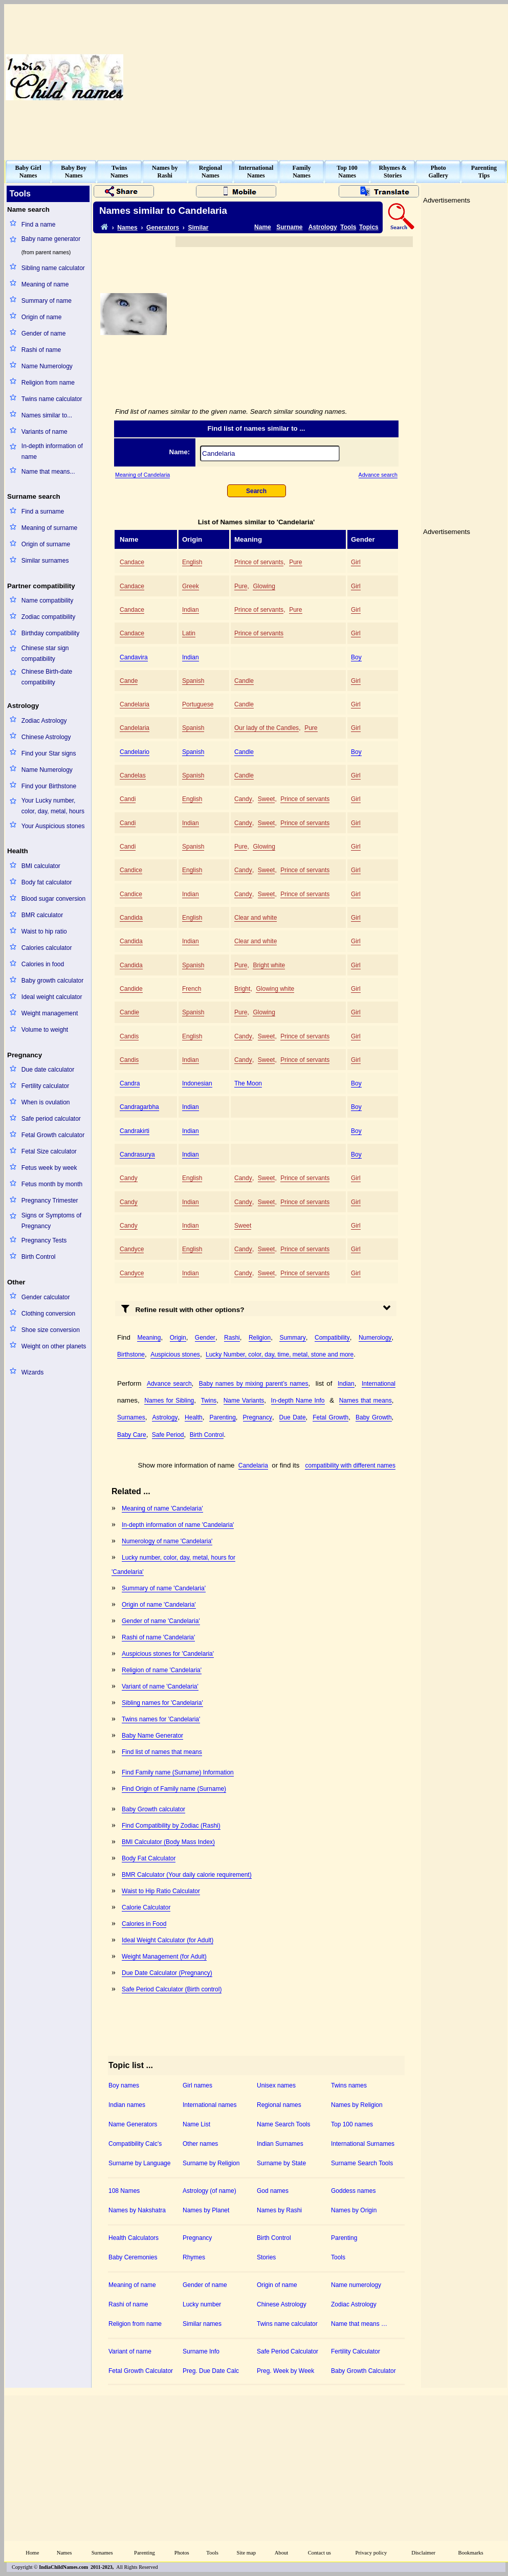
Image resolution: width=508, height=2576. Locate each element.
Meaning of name (45, 284)
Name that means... (48, 471)
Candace (132, 562)
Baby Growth (374, 1417)
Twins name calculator (51, 399)
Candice (131, 870)
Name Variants (244, 1400)
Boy (356, 657)
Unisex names (276, 2085)
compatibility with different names (350, 1465)
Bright (242, 988)
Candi (128, 799)
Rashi (232, 1337)
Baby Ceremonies (132, 2257)
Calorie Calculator (146, 1907)
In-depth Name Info (298, 1400)
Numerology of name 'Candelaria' (167, 1541)
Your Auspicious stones (53, 826)
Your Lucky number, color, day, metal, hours (52, 806)
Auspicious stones (175, 1354)
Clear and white (255, 917)
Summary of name (46, 300)
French (191, 988)
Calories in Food (144, 1923)
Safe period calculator (51, 1118)
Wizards (32, 1372)
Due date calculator (47, 1069)
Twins (209, 1400)
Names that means (365, 1400)
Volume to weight (44, 1029)
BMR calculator (42, 915)
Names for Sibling (169, 1400)
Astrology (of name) (209, 2190)
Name (262, 227)
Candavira (134, 657)
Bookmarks (470, 2553)
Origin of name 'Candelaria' (159, 1604)
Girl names (197, 2085)
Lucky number (202, 2304)
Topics (369, 227)
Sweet (266, 799)
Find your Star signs (48, 753)
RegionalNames (210, 171)
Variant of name (129, 2351)
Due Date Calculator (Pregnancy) (167, 1973)
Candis (129, 1036)
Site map (246, 2553)
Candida (131, 917)
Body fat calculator (46, 882)
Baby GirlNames (28, 171)
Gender (205, 1337)
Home (32, 2553)
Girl (356, 562)
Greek (190, 586)
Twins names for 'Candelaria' (161, 1719)
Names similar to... (46, 415)
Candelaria (134, 704)
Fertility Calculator (355, 2351)
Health (194, 1417)
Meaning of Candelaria (142, 475)
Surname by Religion (211, 2163)
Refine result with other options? (183, 1308)
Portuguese (197, 704)
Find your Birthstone (48, 786)
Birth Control (38, 1256)
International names (209, 2104)
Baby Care (131, 1434)
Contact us (319, 2553)
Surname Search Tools (362, 2163)
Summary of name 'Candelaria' (164, 1588)
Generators (162, 227)
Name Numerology (47, 366)
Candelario (134, 752)
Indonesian (197, 1083)
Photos (181, 2553)
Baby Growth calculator (153, 1809)
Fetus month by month (51, 1184)
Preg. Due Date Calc (211, 2370)
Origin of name (41, 317)
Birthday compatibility (50, 633)
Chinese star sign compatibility (45, 653)
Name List (196, 2124)
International (378, 1383)
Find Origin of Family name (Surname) (174, 1788)
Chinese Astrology (46, 737)
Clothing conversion (48, 1313)
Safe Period (168, 1434)
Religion (260, 1337)
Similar (198, 227)
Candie (129, 1012)
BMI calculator (40, 866)
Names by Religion (357, 2104)
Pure (295, 562)
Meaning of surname (49, 527)
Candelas (133, 775)
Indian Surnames (280, 2143)
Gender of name (43, 333)
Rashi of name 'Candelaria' (158, 1637)
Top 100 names (352, 2124)
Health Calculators (133, 2237)
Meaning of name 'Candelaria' (162, 1508)
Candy (243, 799)
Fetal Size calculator (49, 1151)
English (192, 562)
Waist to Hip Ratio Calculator (161, 1891)
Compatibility (332, 1337)
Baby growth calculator (52, 980)
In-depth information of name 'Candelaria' (178, 1524)
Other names (200, 2143)
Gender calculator (45, 1297)
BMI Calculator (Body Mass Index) (168, 1842)
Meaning (149, 1337)
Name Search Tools (284, 2124)
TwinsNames (119, 171)
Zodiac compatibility (48, 616)
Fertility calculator (45, 1086)
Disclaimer (423, 2553)
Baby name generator (50, 238)
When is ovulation (45, 1102)
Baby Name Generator (152, 1735)
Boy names (123, 2085)
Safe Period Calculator (287, 2351)
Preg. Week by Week (285, 2370)
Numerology (375, 1337)
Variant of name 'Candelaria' (160, 1686)
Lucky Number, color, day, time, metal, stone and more (280, 1354)
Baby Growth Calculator (363, 2370)
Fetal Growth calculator (52, 1135)
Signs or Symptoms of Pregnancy (51, 1221)
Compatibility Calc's (135, 2143)
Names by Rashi (279, 2210)
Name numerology (356, 2285)
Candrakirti (134, 1131)
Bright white (269, 965)
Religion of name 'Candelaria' (162, 1670)
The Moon (248, 1083)
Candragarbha (139, 1107)
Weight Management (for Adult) (164, 1956)
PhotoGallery (438, 171)
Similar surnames (45, 560)
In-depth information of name (52, 451)
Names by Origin (354, 2210)
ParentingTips (484, 171)
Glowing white (275, 988)
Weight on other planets (53, 1346)
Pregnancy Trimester (49, 1200)
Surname (289, 227)
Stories (266, 2257)
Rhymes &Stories (393, 171)
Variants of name (44, 431)
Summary (292, 1337)
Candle (244, 680)
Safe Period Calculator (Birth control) (172, 1989)
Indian (190, 609)
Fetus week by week (49, 1167)
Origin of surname (45, 544)
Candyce (132, 1249)
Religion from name (48, 382)
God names (273, 2190)
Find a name (38, 224)
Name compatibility (47, 600)
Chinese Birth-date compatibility (46, 677)
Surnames (131, 1417)
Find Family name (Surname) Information (178, 1772)
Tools (348, 227)
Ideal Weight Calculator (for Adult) (167, 1940)
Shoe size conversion (50, 1330)
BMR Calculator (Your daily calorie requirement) (187, 1874)
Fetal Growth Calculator (140, 2370)
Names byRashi (165, 171)
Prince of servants (258, 562)
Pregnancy (257, 1417)
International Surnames (362, 2143)
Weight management (49, 1013)
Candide (131, 988)
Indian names (126, 2104)
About (282, 2553)
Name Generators (132, 2124)
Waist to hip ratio (44, 931)
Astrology (322, 227)
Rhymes (194, 2257)
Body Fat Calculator (148, 1858)
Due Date (292, 1417)
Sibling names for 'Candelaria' (162, 1702)
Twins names (349, 2085)
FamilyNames (302, 171)
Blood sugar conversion (53, 898)
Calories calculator (46, 947)
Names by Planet (206, 2210)
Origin (178, 1337)
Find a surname (42, 511)
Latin (188, 633)
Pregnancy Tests (44, 1240)
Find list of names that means (162, 1752)
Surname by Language (139, 2163)
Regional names (279, 2104)
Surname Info (201, 2351)
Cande (129, 680)
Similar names (202, 2323)
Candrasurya (137, 1154)
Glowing (264, 586)
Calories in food (42, 964)
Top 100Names (347, 171)
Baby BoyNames (73, 171)
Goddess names (353, 2190)
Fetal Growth (330, 1417)
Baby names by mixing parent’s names (253, 1383)
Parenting (222, 1417)
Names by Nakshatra (137, 2210)
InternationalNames (255, 171)
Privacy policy (371, 2553)
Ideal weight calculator (51, 997)
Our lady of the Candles (266, 727)
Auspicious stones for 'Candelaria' (168, 1653)
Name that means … (359, 2323)
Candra (130, 1083)
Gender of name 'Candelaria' (161, 1621)
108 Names (124, 2190)
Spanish (193, 680)
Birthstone (131, 1354)
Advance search (378, 475)
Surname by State (281, 2163)
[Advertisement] (377, 77)
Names (127, 227)
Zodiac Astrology (44, 720)
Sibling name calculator (53, 268)
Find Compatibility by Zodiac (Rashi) (171, 1825)
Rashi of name (41, 349)
